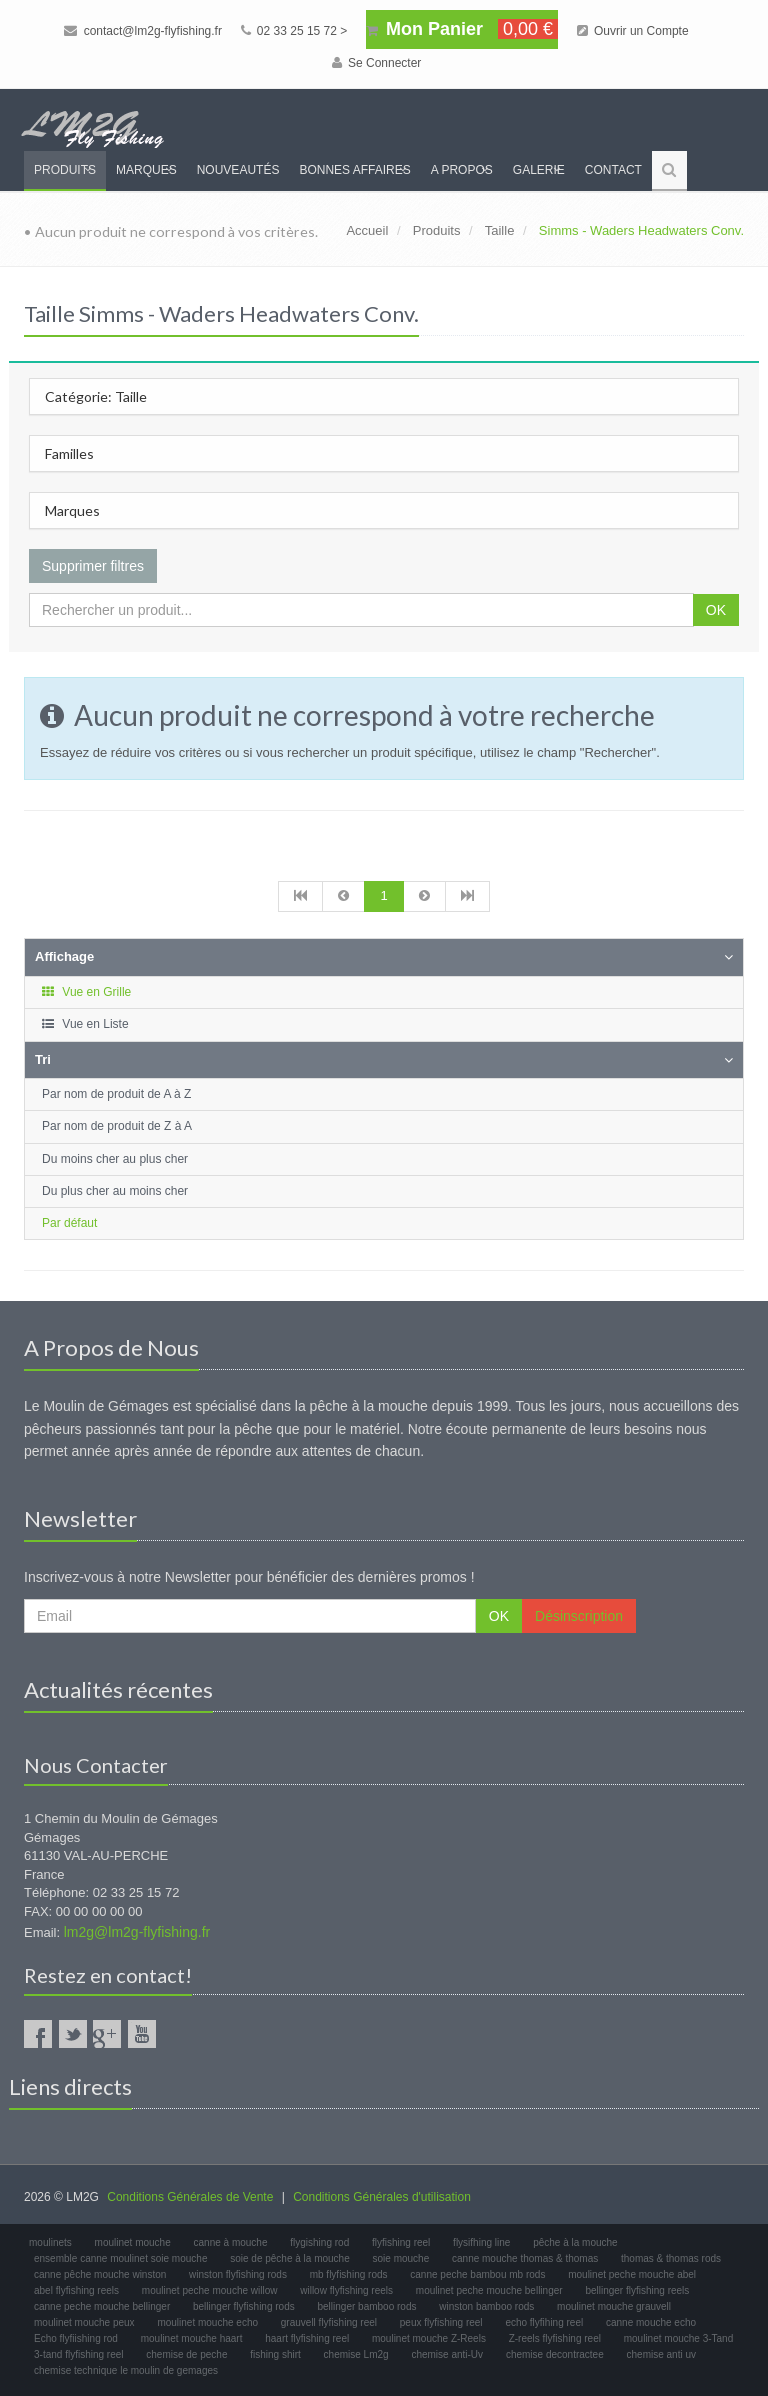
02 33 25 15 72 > (294, 31)
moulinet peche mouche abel (632, 2274)
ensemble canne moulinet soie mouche (120, 2258)
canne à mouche (231, 2242)
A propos (462, 170)
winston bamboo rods (486, 2306)
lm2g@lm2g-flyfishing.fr (137, 1932)
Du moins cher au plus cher (115, 1159)
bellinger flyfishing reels (637, 2290)
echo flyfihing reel (544, 2322)
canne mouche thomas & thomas (525, 2258)
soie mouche (401, 2258)
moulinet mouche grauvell (614, 2306)
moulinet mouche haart (192, 2338)
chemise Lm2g (356, 2354)
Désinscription (579, 1616)
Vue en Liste (84, 1024)
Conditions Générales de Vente (190, 2197)
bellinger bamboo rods (367, 2306)
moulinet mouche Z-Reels (429, 2338)
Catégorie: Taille (96, 396)
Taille (500, 230)
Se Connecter (377, 63)
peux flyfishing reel (441, 2322)
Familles (69, 453)
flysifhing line (481, 2242)
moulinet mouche (133, 2242)
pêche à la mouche (575, 2242)
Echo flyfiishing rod (76, 2338)
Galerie (539, 170)
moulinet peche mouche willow (210, 2290)
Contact (613, 170)
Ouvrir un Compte (633, 31)
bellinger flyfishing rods (244, 2306)
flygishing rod (319, 2242)
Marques (146, 170)
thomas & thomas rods (671, 2258)
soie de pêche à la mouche (290, 2258)
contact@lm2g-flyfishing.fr (143, 31)
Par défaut (69, 1223)
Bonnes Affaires (354, 170)
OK (716, 610)
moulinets (50, 2242)
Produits (65, 170)
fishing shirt (275, 2354)
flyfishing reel (401, 2242)
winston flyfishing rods (238, 2274)
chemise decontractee (555, 2354)
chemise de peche (186, 2354)
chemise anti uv (661, 2354)
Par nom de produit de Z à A (117, 1126)
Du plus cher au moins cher (115, 1191)
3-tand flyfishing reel (79, 2354)
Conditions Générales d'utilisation (382, 2197)
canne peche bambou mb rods (477, 2274)
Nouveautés (238, 170)
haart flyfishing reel (307, 2338)
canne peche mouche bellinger (102, 2306)
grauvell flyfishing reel (329, 2322)
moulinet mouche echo (207, 2322)
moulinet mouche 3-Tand (679, 2338)
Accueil (367, 230)
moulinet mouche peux (84, 2322)
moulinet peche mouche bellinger (489, 2290)
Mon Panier (462, 29)
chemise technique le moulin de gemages (126, 2370)
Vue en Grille (85, 992)
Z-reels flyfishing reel (555, 2338)
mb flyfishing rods (349, 2274)
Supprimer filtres (93, 566)
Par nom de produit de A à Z (116, 1094)
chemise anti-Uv (447, 2354)
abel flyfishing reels (76, 2290)
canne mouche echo (651, 2322)
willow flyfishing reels (346, 2290)
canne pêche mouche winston (100, 2274)
